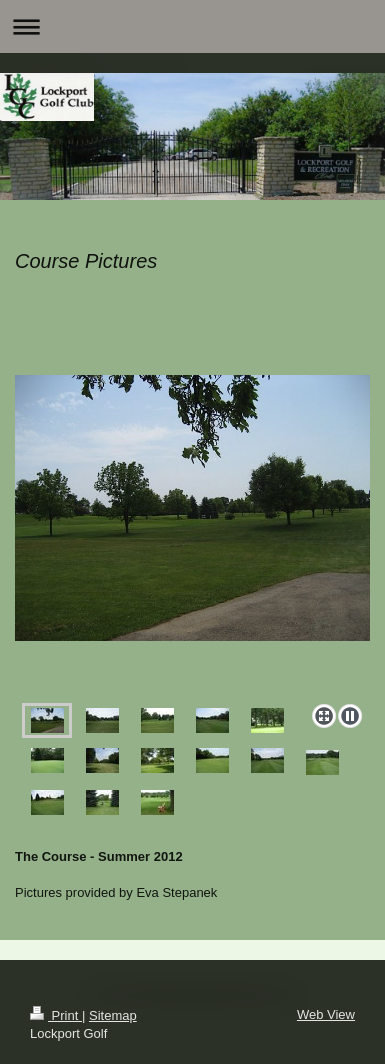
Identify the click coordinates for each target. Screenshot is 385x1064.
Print (56, 1015)
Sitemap (113, 1015)
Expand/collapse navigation (192, 26)
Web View (326, 1014)
